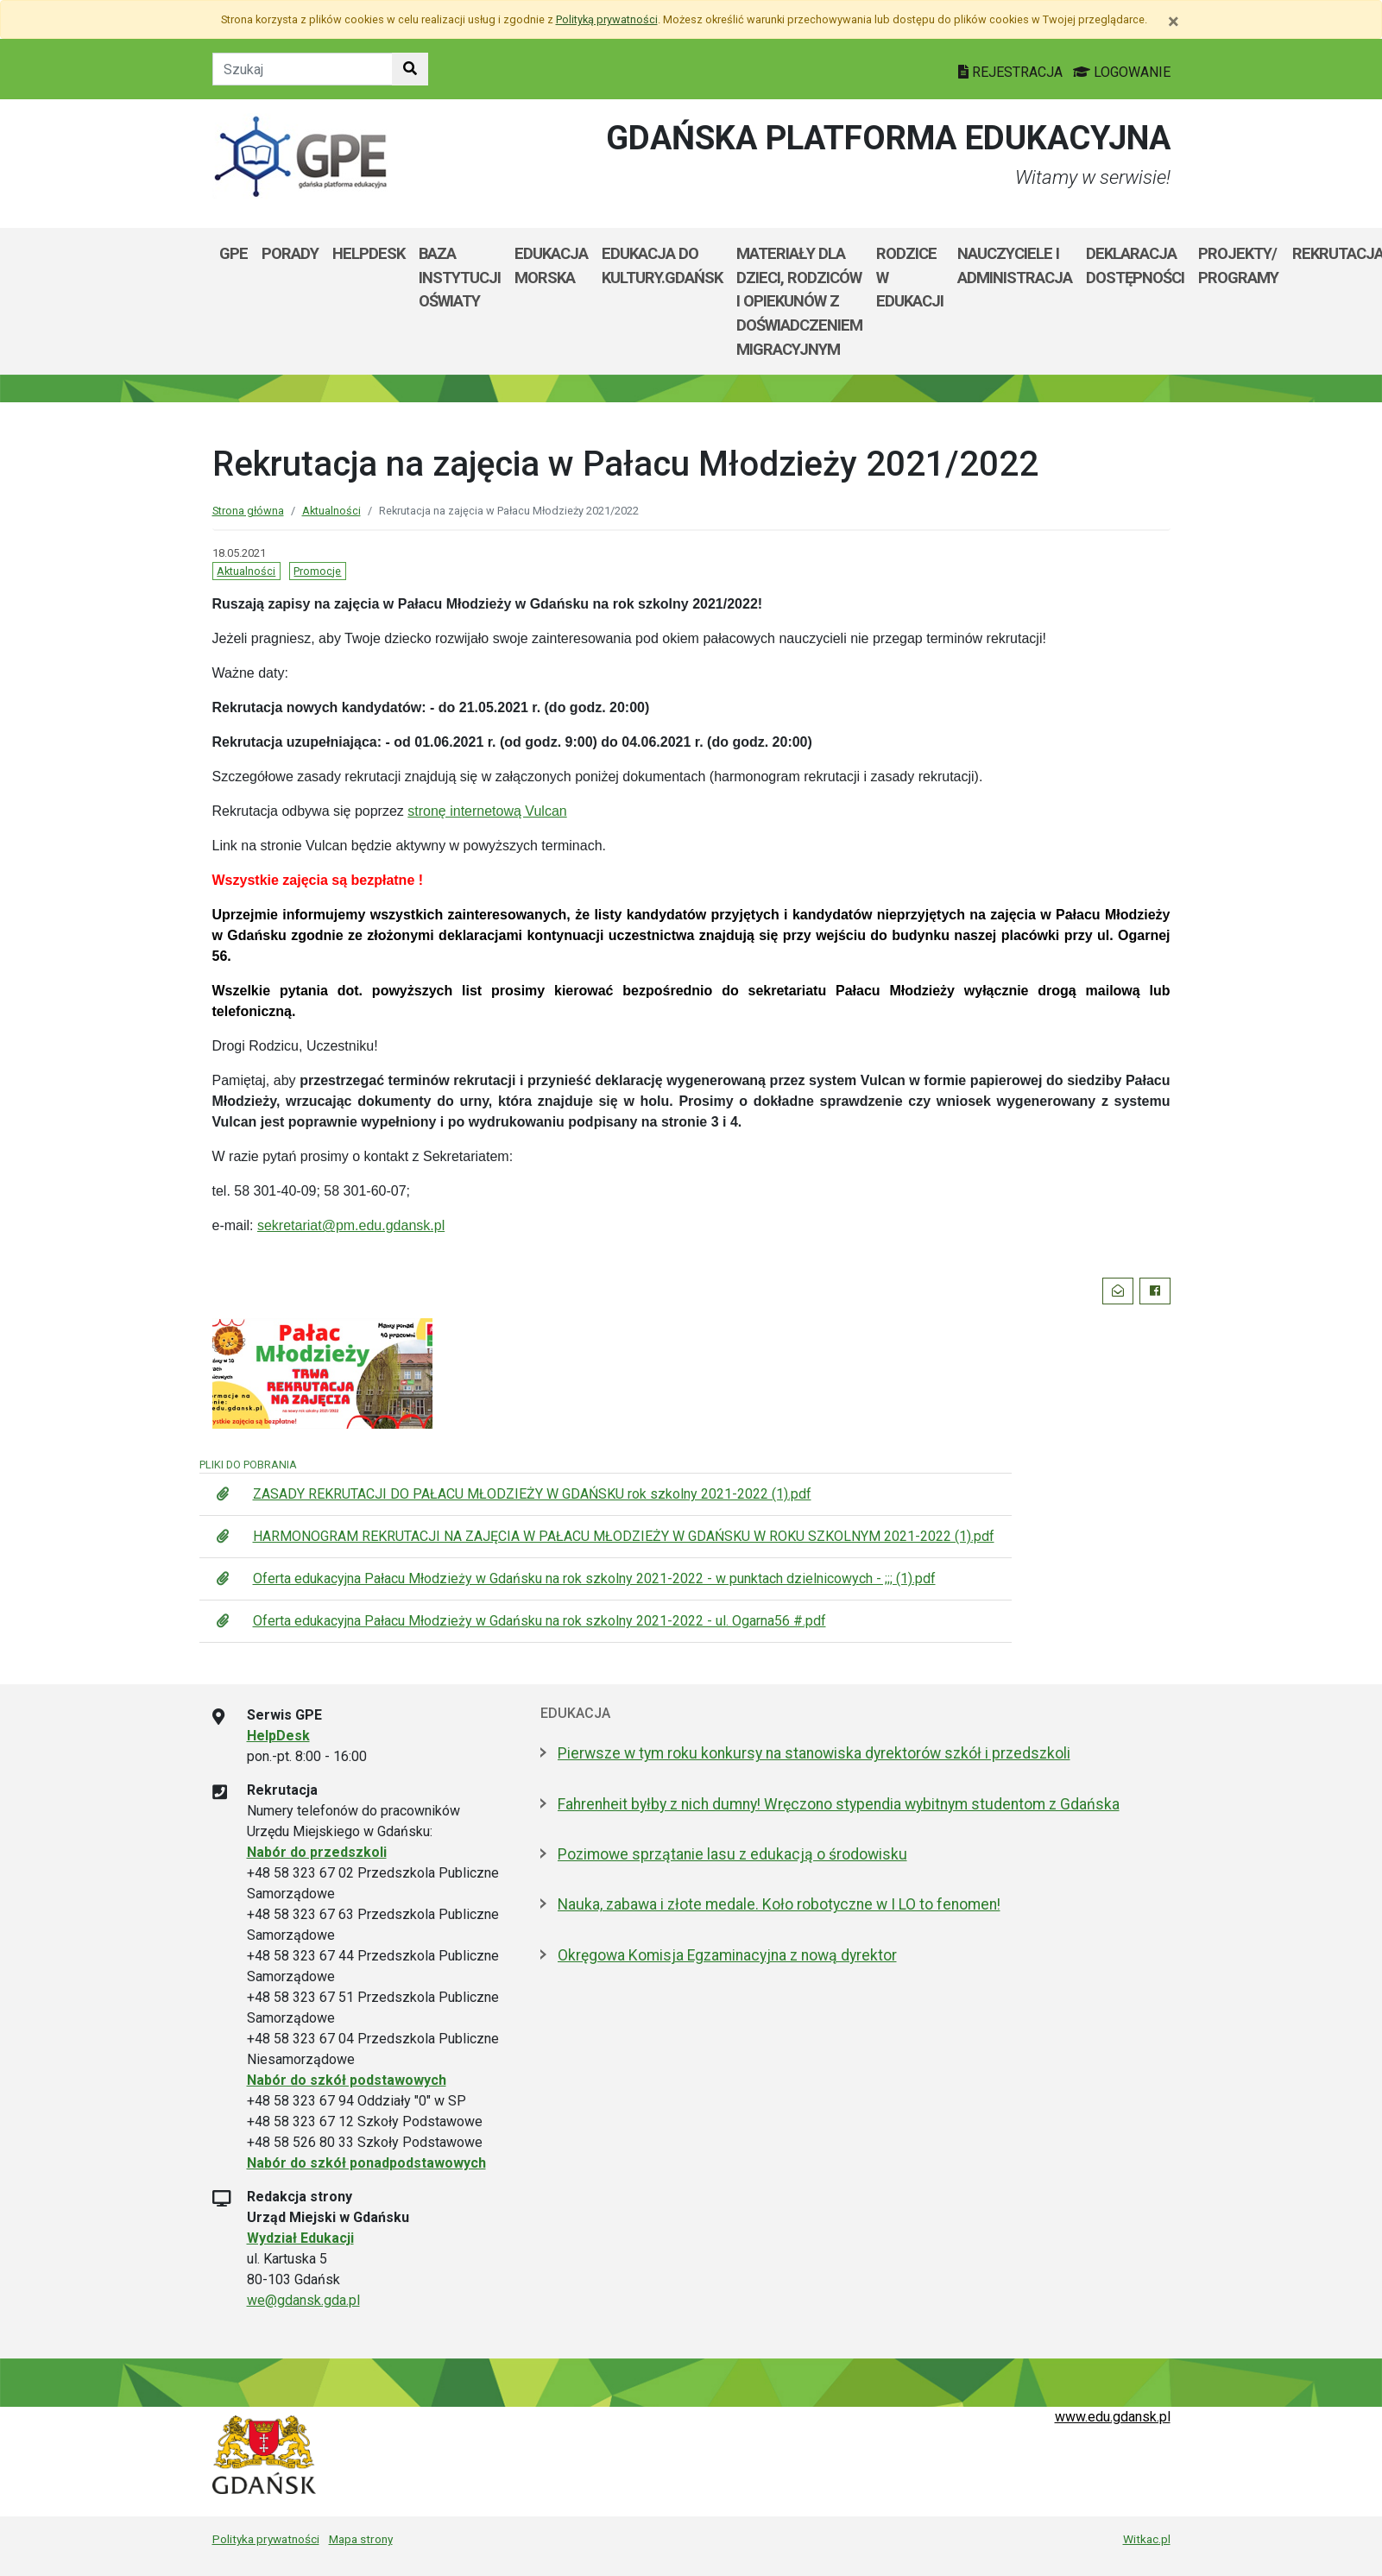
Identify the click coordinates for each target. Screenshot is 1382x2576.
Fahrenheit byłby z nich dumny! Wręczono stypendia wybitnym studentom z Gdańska (839, 1804)
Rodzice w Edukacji (909, 277)
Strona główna (248, 510)
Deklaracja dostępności (1135, 265)
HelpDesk (278, 1735)
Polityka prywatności (265, 2539)
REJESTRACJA (1012, 72)
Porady (290, 253)
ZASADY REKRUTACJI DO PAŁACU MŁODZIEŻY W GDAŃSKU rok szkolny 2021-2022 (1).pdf (532, 1494)
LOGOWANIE (1122, 72)
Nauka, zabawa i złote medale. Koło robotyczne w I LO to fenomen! (779, 1904)
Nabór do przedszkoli (317, 1852)
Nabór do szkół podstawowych (346, 2080)
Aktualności (331, 510)
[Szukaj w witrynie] (410, 69)
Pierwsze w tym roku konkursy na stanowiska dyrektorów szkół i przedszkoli (814, 1753)
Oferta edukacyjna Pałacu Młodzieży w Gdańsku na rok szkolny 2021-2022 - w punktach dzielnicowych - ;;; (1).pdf (594, 1578)
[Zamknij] (1173, 21)
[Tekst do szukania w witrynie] (302, 69)
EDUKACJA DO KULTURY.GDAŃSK (662, 265)
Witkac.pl (1147, 2539)
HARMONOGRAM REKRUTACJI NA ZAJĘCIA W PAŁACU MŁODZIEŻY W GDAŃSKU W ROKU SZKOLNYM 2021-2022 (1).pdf (623, 1536)
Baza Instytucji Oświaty (460, 277)
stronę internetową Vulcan (486, 811)
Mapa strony (361, 2539)
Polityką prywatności (607, 19)
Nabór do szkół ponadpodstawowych (366, 2163)
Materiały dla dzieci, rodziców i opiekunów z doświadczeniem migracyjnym (799, 300)
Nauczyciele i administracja (1014, 265)
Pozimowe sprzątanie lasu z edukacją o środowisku (732, 1854)
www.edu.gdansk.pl (1113, 2417)
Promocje (317, 571)
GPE (233, 253)
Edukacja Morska (551, 265)
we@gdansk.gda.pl (303, 2300)
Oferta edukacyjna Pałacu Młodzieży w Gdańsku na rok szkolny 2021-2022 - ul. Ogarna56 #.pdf (539, 1621)
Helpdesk (368, 253)
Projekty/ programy (1238, 265)
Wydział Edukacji (300, 2238)
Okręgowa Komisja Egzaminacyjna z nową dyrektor (727, 1955)
